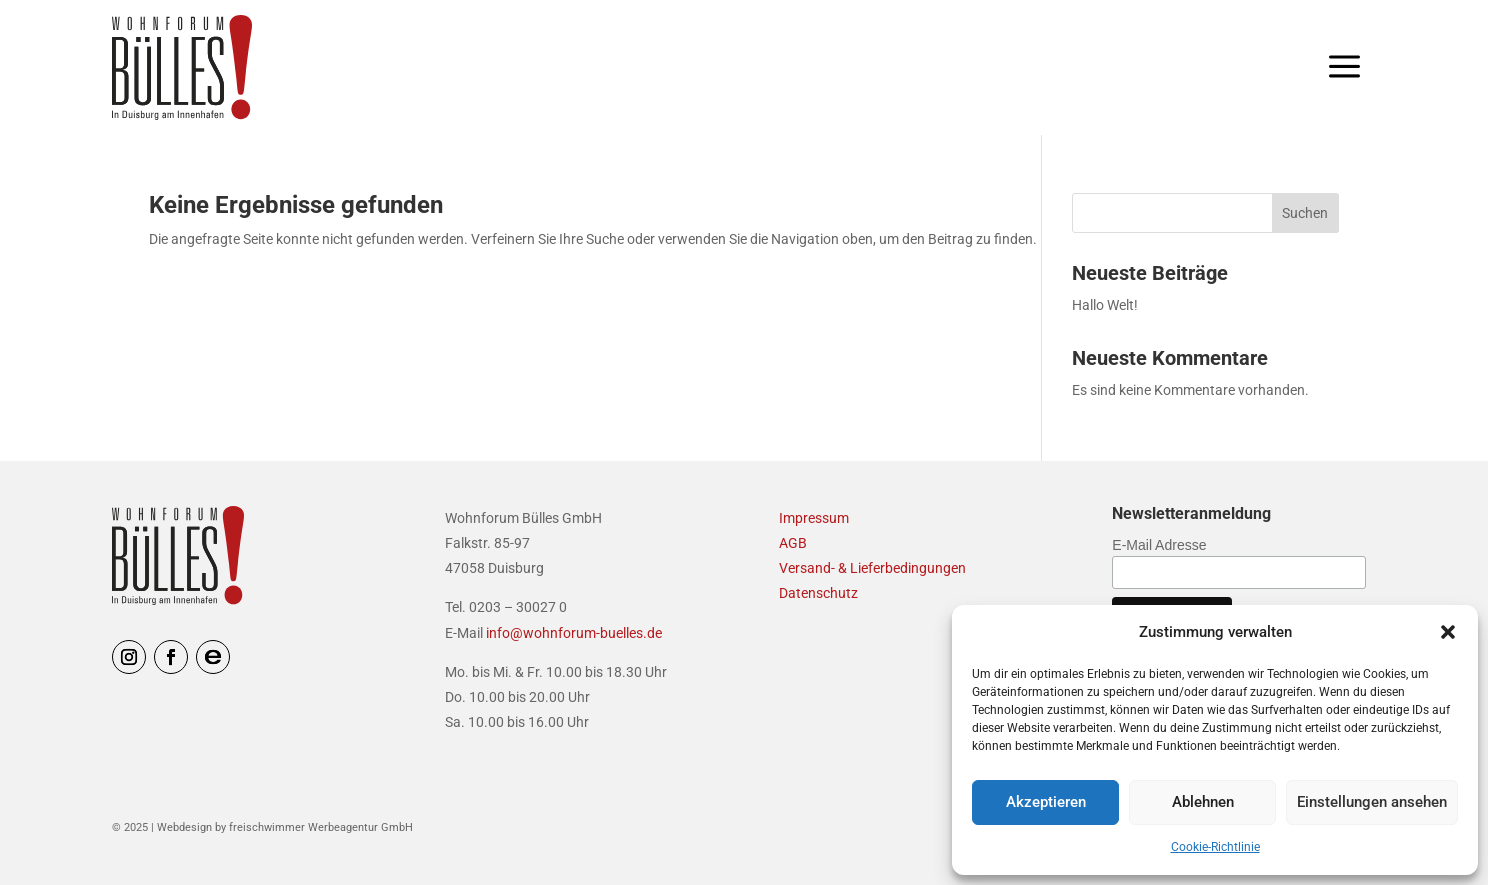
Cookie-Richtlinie (1215, 847)
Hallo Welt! (1105, 305)
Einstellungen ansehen (1372, 802)
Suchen (1305, 213)
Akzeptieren (1046, 802)
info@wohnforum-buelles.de (574, 633)
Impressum (814, 518)
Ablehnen (1203, 802)
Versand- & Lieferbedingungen (872, 568)
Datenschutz (818, 593)
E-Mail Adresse (1159, 545)
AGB (793, 543)
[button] (1448, 632)
